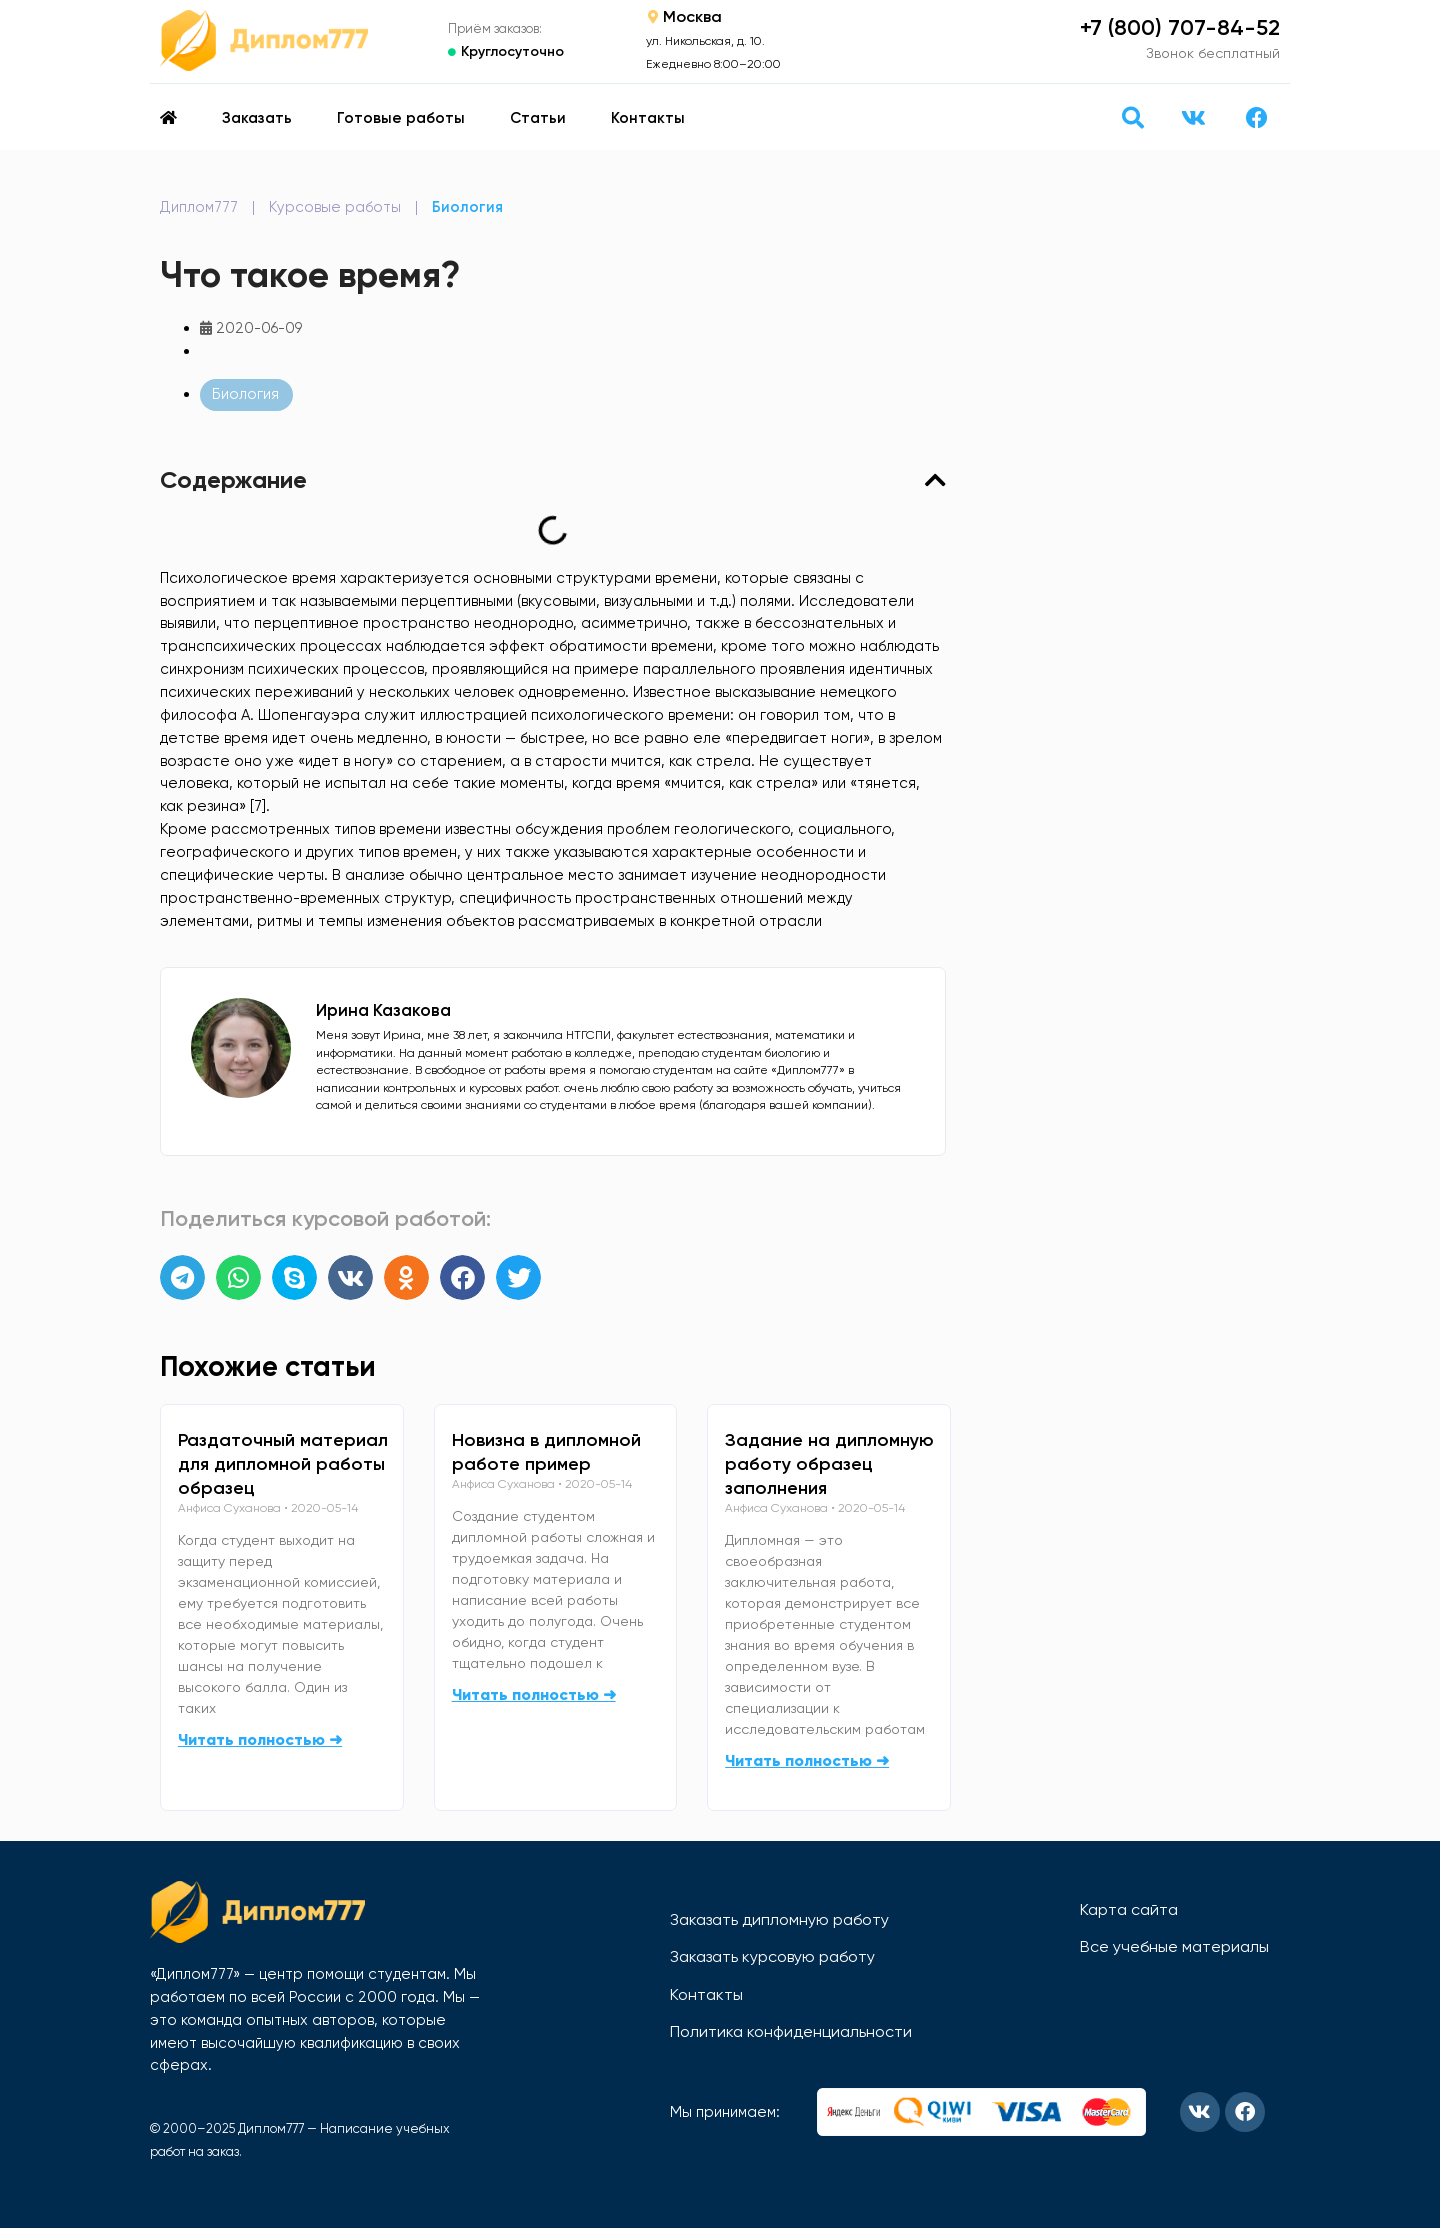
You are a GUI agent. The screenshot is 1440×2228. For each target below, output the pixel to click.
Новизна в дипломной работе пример (546, 1452)
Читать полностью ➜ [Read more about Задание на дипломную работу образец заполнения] (807, 1760)
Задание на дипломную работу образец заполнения (829, 1464)
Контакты (648, 118)
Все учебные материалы (1174, 1946)
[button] (1132, 117)
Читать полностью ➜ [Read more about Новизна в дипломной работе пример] (534, 1694)
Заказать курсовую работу (772, 1956)
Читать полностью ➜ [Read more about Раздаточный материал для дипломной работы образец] (260, 1739)
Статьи (538, 118)
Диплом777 (199, 207)
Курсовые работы (335, 207)
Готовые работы (401, 118)
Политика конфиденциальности (791, 2031)
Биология (467, 207)
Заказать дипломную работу (779, 1919)
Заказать (257, 118)
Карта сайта (1129, 1909)
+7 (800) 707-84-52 (1180, 27)
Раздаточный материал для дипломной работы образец (283, 1464)
